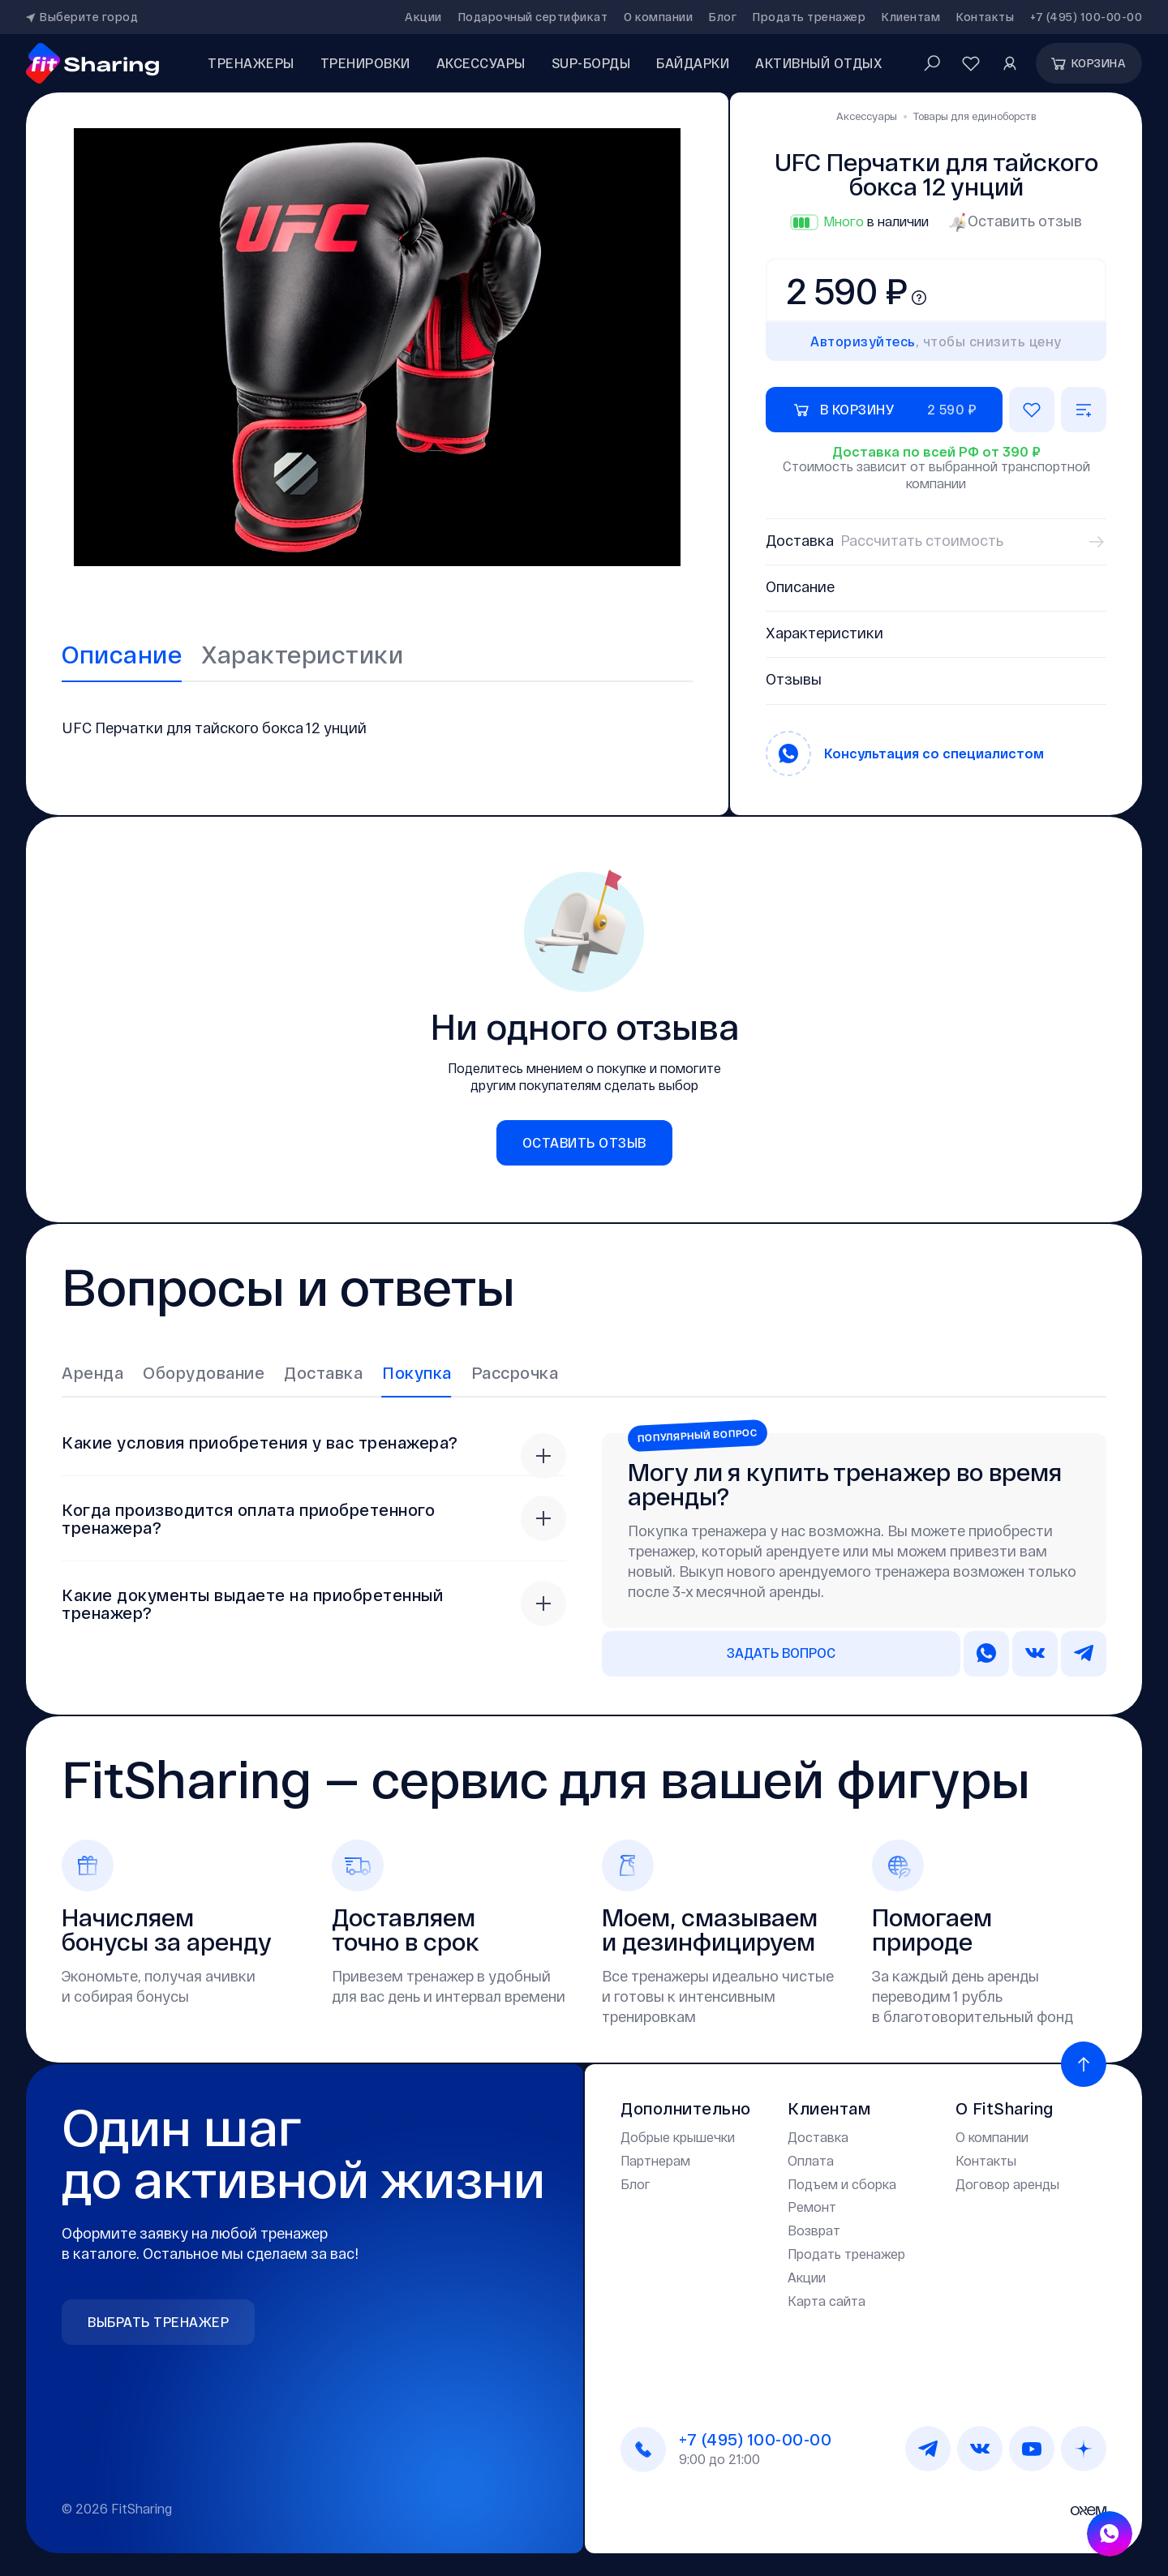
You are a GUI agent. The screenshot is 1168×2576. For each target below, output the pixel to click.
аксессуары (481, 63)
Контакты (985, 17)
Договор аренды (1007, 2182)
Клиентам (911, 17)
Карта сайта (826, 2299)
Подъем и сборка (842, 2182)
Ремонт (812, 2205)
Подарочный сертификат (533, 17)
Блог (722, 17)
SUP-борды (591, 63)
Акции (423, 17)
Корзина (1088, 63)
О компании (658, 17)
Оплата (811, 2158)
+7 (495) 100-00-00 (1086, 17)
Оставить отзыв (1015, 221)
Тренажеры (251, 63)
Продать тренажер (809, 17)
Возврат (814, 2229)
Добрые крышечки (677, 2136)
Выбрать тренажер (158, 2321)
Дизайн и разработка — (1014, 2507)
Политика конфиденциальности (719, 2507)
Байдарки (692, 63)
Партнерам (655, 2158)
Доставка (818, 2136)
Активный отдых (818, 63)
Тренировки (365, 63)
